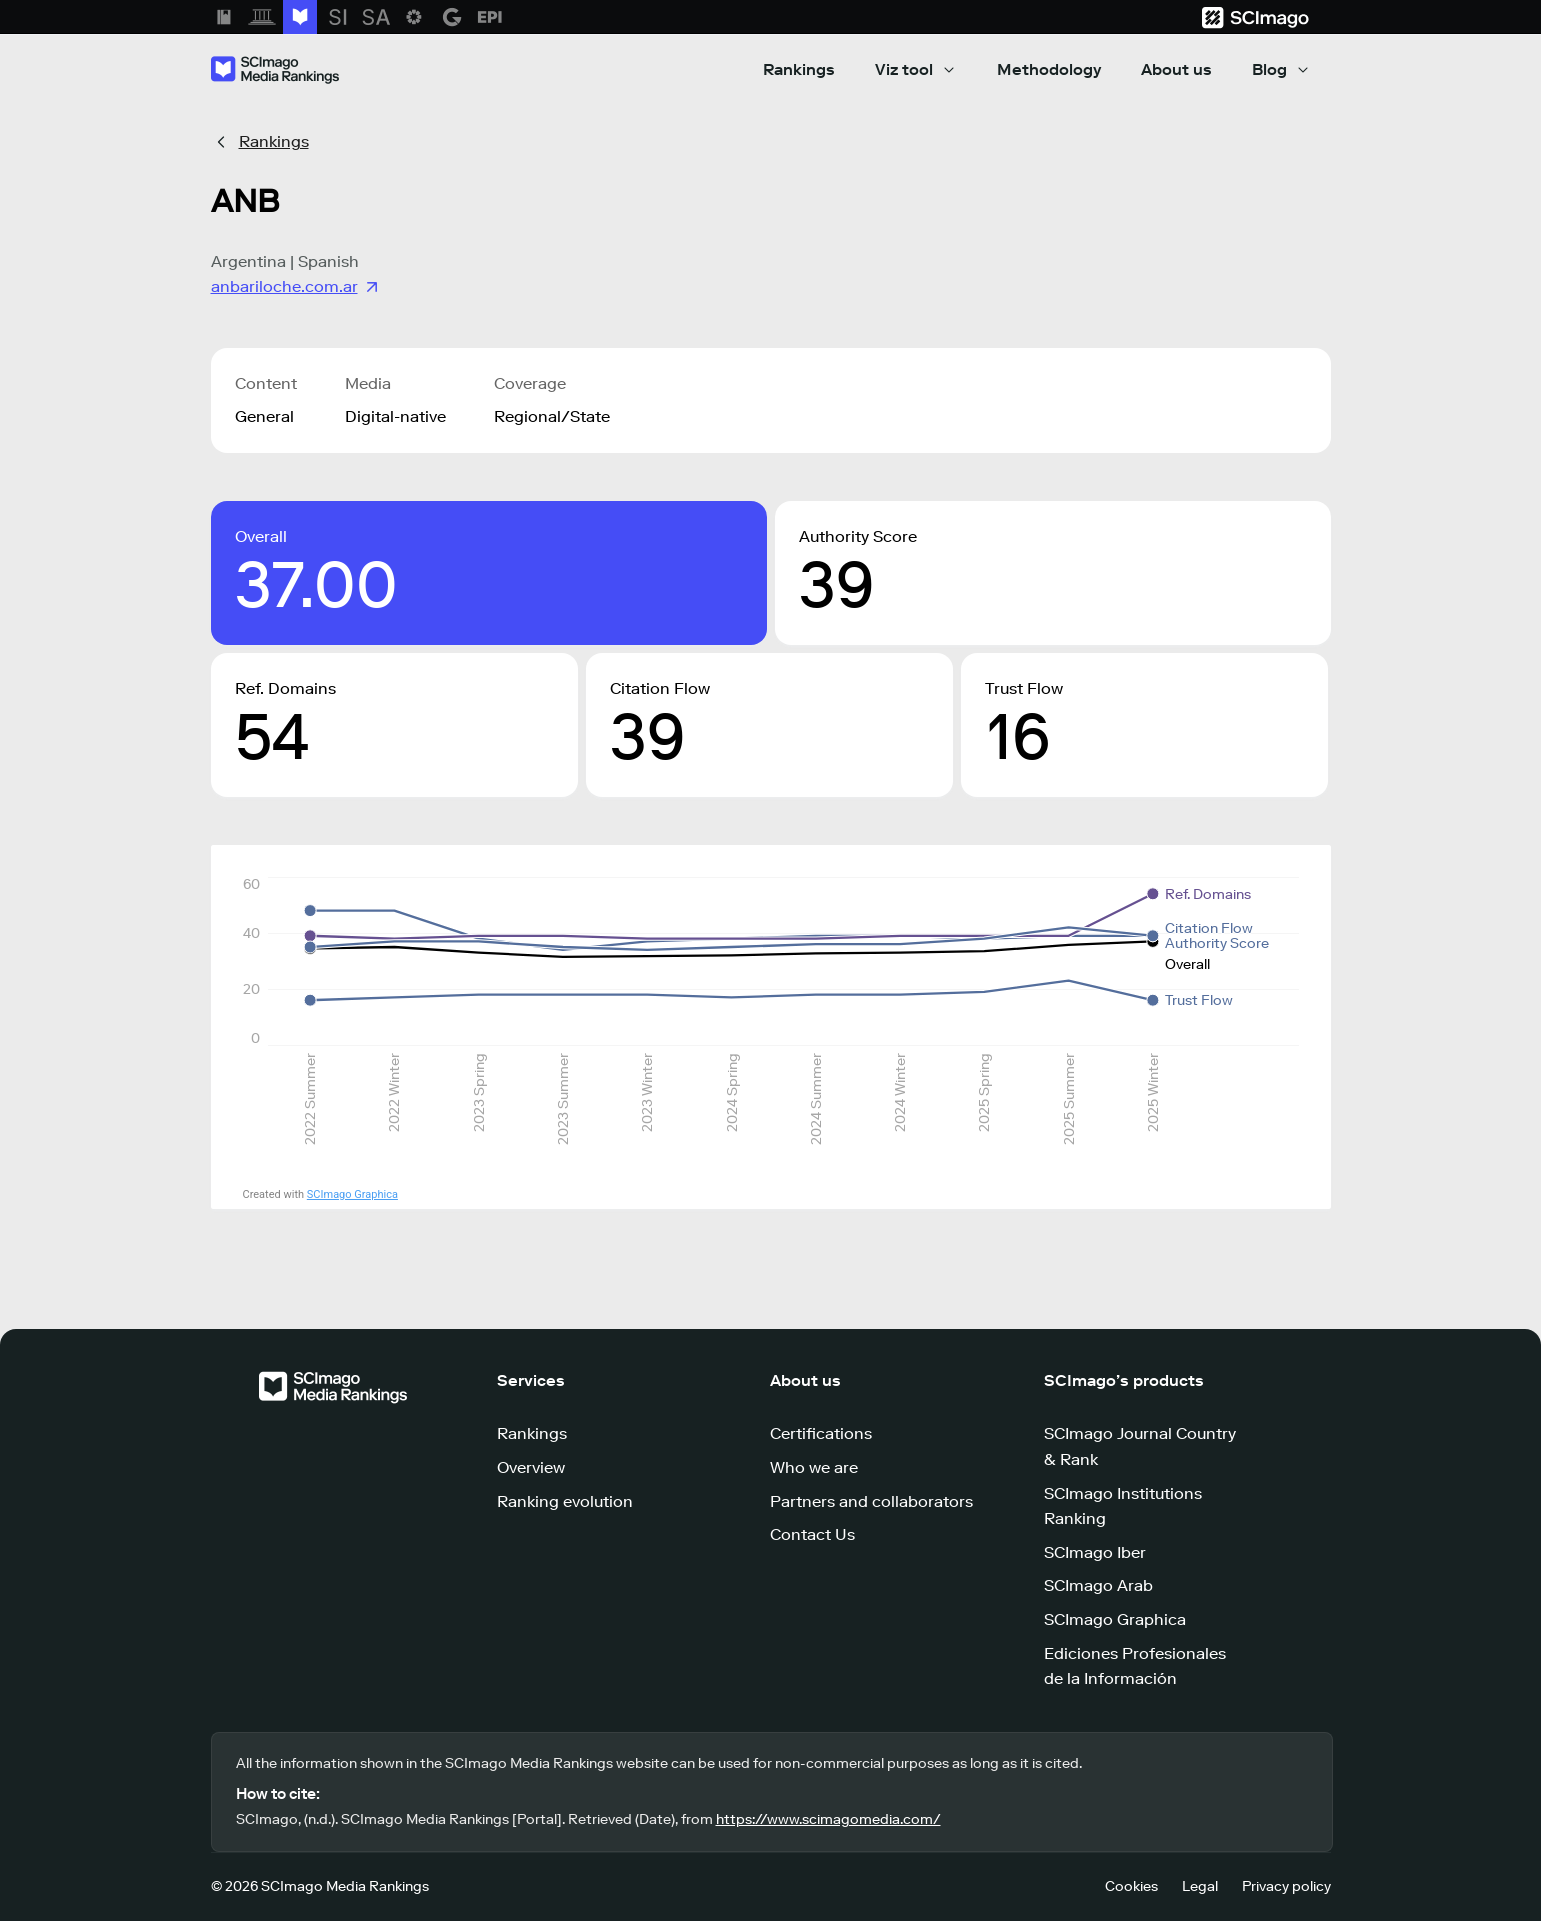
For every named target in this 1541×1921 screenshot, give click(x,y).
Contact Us (812, 1534)
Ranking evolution (565, 1501)
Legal (1200, 1886)
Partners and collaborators (871, 1501)
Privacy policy (1286, 1886)
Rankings (799, 69)
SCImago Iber (1095, 1552)
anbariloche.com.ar (296, 287)
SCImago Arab (1098, 1585)
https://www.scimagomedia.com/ (828, 1819)
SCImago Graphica (352, 1194)
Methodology (1049, 69)
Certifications (821, 1433)
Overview (531, 1467)
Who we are (814, 1467)
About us (1176, 69)
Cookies (1131, 1886)
